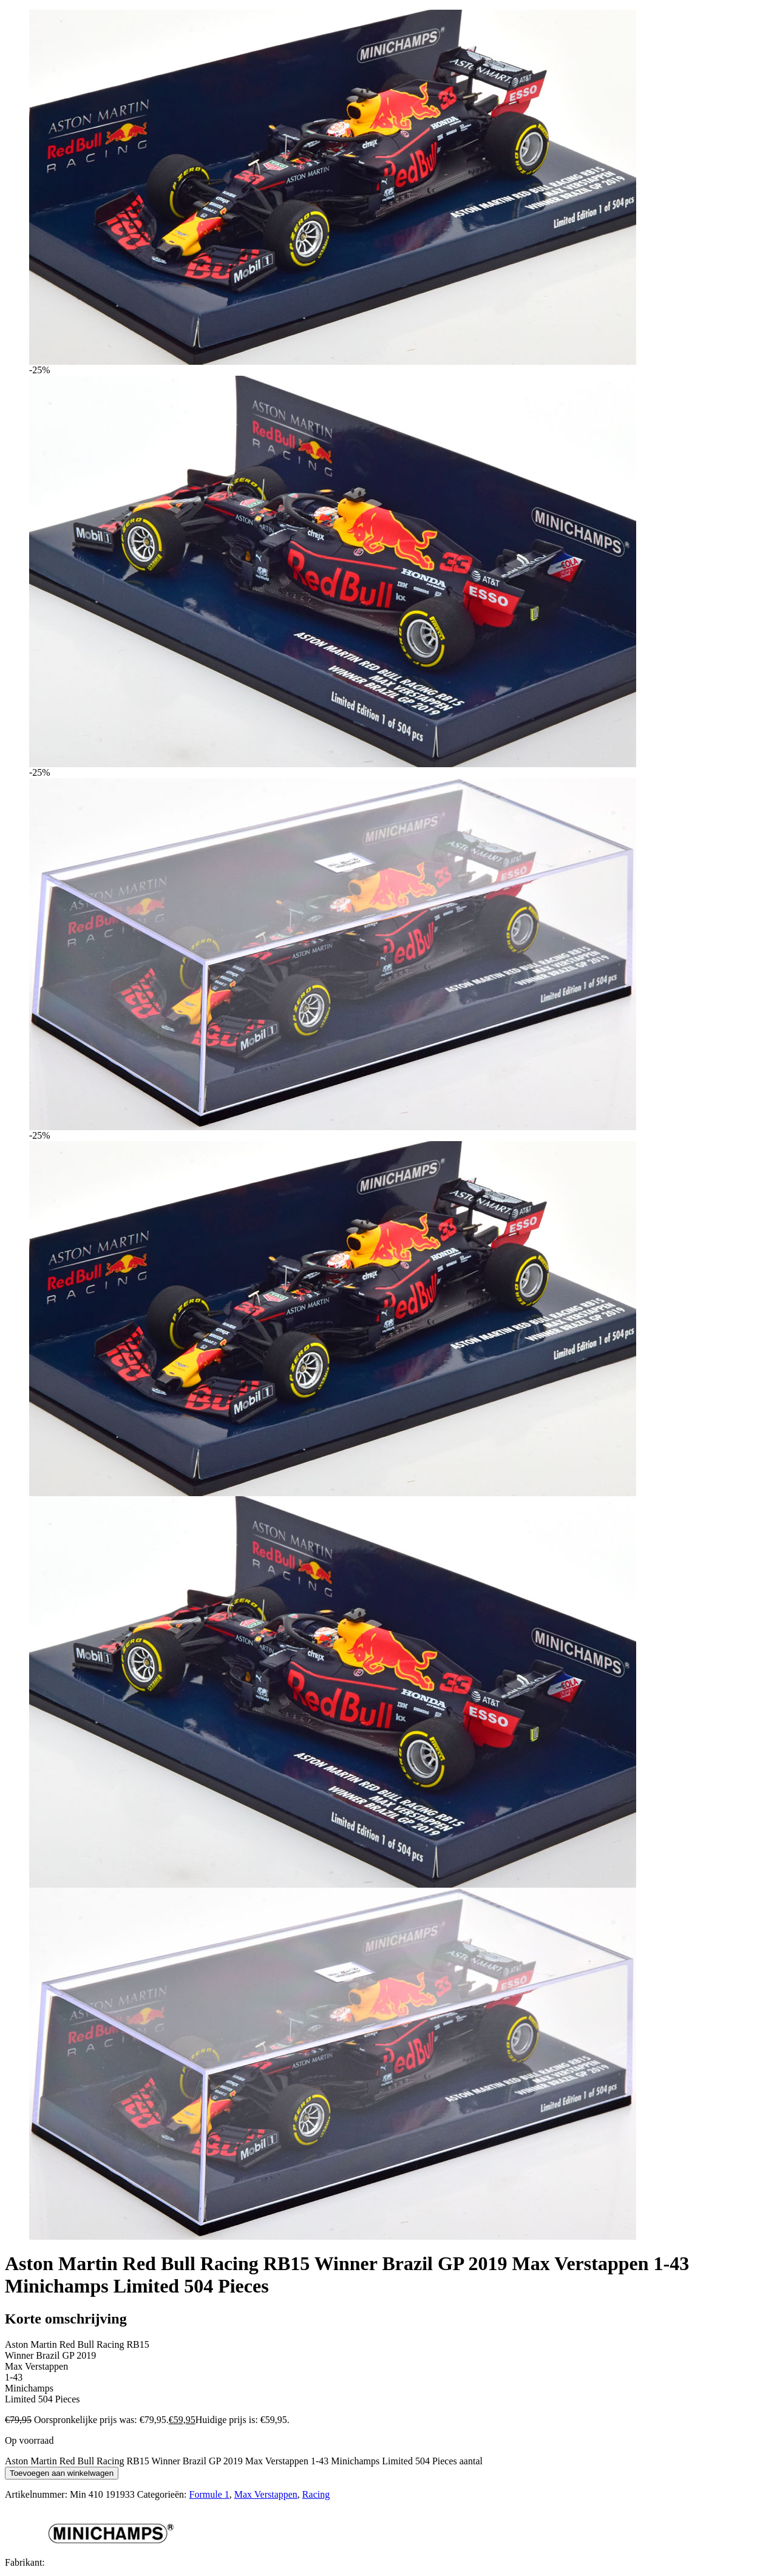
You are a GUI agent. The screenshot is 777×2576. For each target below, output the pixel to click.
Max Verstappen (265, 2494)
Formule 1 (209, 2494)
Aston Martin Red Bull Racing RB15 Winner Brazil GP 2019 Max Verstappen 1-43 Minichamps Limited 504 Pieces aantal (244, 2461)
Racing (316, 2494)
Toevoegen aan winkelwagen (62, 2473)
